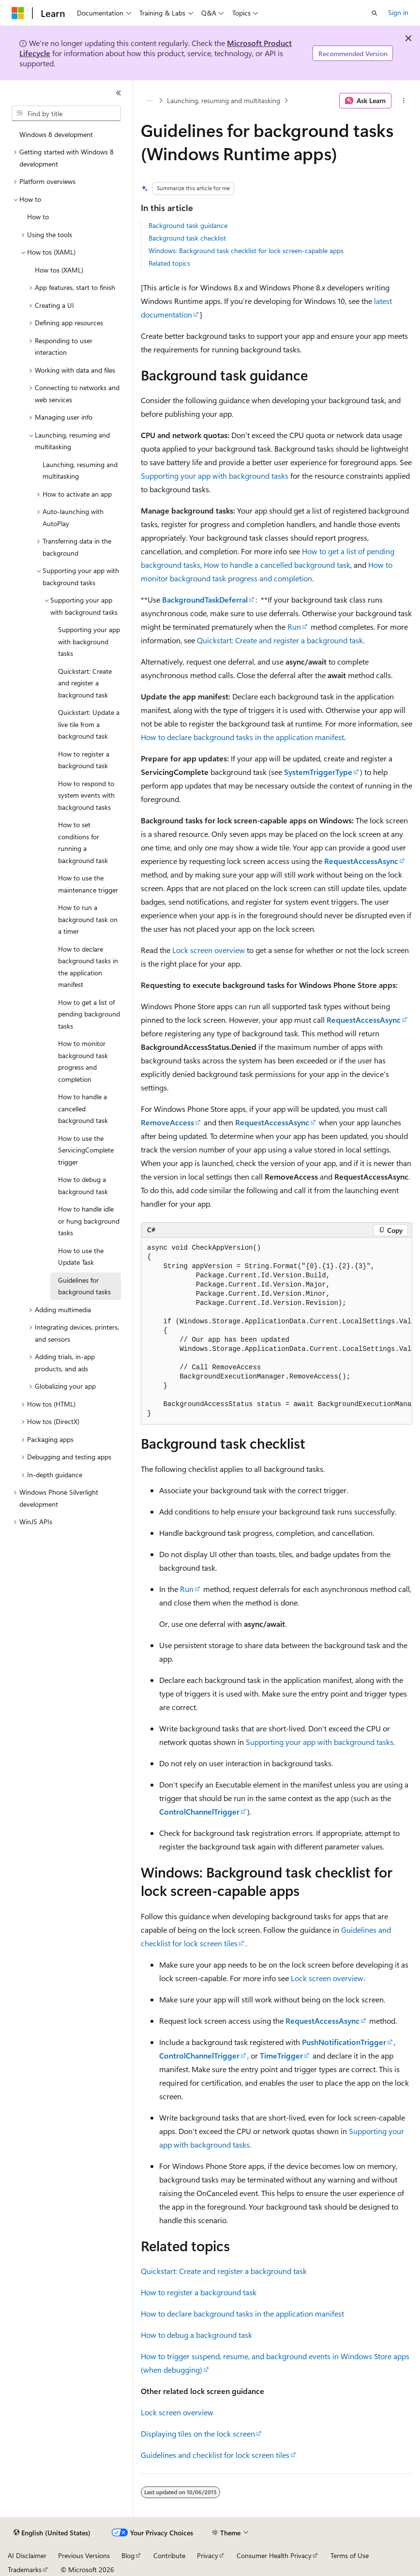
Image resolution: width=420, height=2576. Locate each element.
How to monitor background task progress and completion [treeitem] (83, 1061)
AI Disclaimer (27, 2555)
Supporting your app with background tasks (214, 475)
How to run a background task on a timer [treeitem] (88, 919)
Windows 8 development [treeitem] (56, 134)
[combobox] (66, 113)
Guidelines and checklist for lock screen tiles (215, 2455)
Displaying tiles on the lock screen (198, 2433)
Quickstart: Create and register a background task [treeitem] (85, 683)
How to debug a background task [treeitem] (83, 1185)
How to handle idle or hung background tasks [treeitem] (89, 1220)
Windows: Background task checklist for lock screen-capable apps (246, 250)
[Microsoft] (18, 13)
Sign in (398, 12)
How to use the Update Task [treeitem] (81, 1256)
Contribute (169, 2555)
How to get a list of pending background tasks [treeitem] (89, 1014)
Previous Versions (84, 2555)
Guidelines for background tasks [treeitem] (84, 1286)
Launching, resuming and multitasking (223, 100)
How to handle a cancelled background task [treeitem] (83, 1108)
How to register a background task (198, 2292)
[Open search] (374, 13)
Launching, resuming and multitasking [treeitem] (80, 470)
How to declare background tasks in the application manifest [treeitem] (88, 966)
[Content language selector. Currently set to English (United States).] (52, 2533)
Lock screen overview (208, 950)
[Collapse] (118, 93)
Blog (128, 2555)
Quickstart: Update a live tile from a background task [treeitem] (89, 724)
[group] (276, 1331)
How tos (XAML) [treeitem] (59, 269)
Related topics (169, 263)
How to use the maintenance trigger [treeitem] (88, 883)
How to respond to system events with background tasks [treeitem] (86, 795)
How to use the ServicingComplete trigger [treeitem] (86, 1150)
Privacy (207, 2555)
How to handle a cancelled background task (277, 565)
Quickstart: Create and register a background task (280, 640)
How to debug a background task (196, 2335)
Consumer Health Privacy (274, 2555)
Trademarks (25, 2569)
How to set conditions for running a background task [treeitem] (83, 842)
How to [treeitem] (38, 216)
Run (294, 626)
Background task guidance (188, 225)
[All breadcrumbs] (149, 100)
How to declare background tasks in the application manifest (242, 737)
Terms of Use (349, 2555)
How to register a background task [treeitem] (83, 760)
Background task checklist (187, 237)
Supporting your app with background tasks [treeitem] (89, 641)
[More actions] (403, 100)
